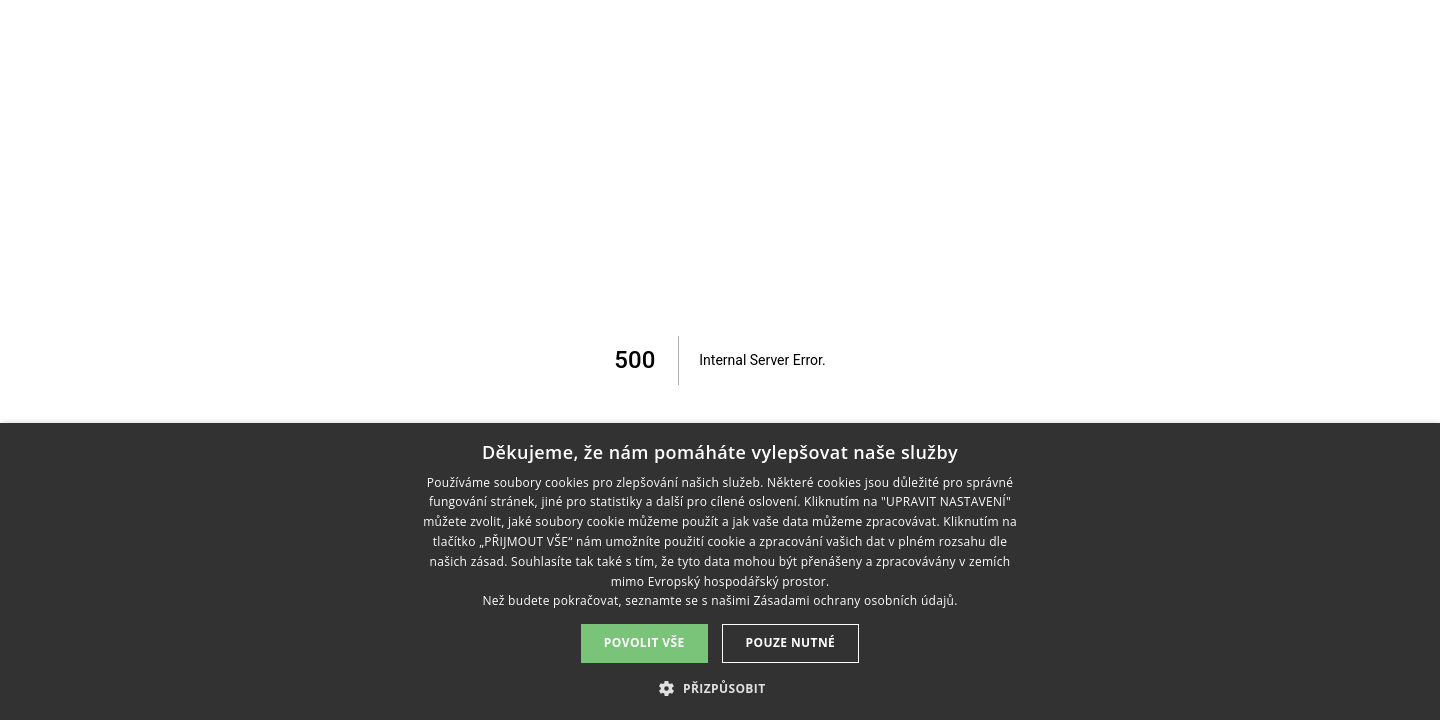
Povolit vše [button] (644, 642)
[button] (719, 687)
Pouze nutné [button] (791, 642)
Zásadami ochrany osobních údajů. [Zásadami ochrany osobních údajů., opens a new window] (855, 600)
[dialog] (720, 571)
